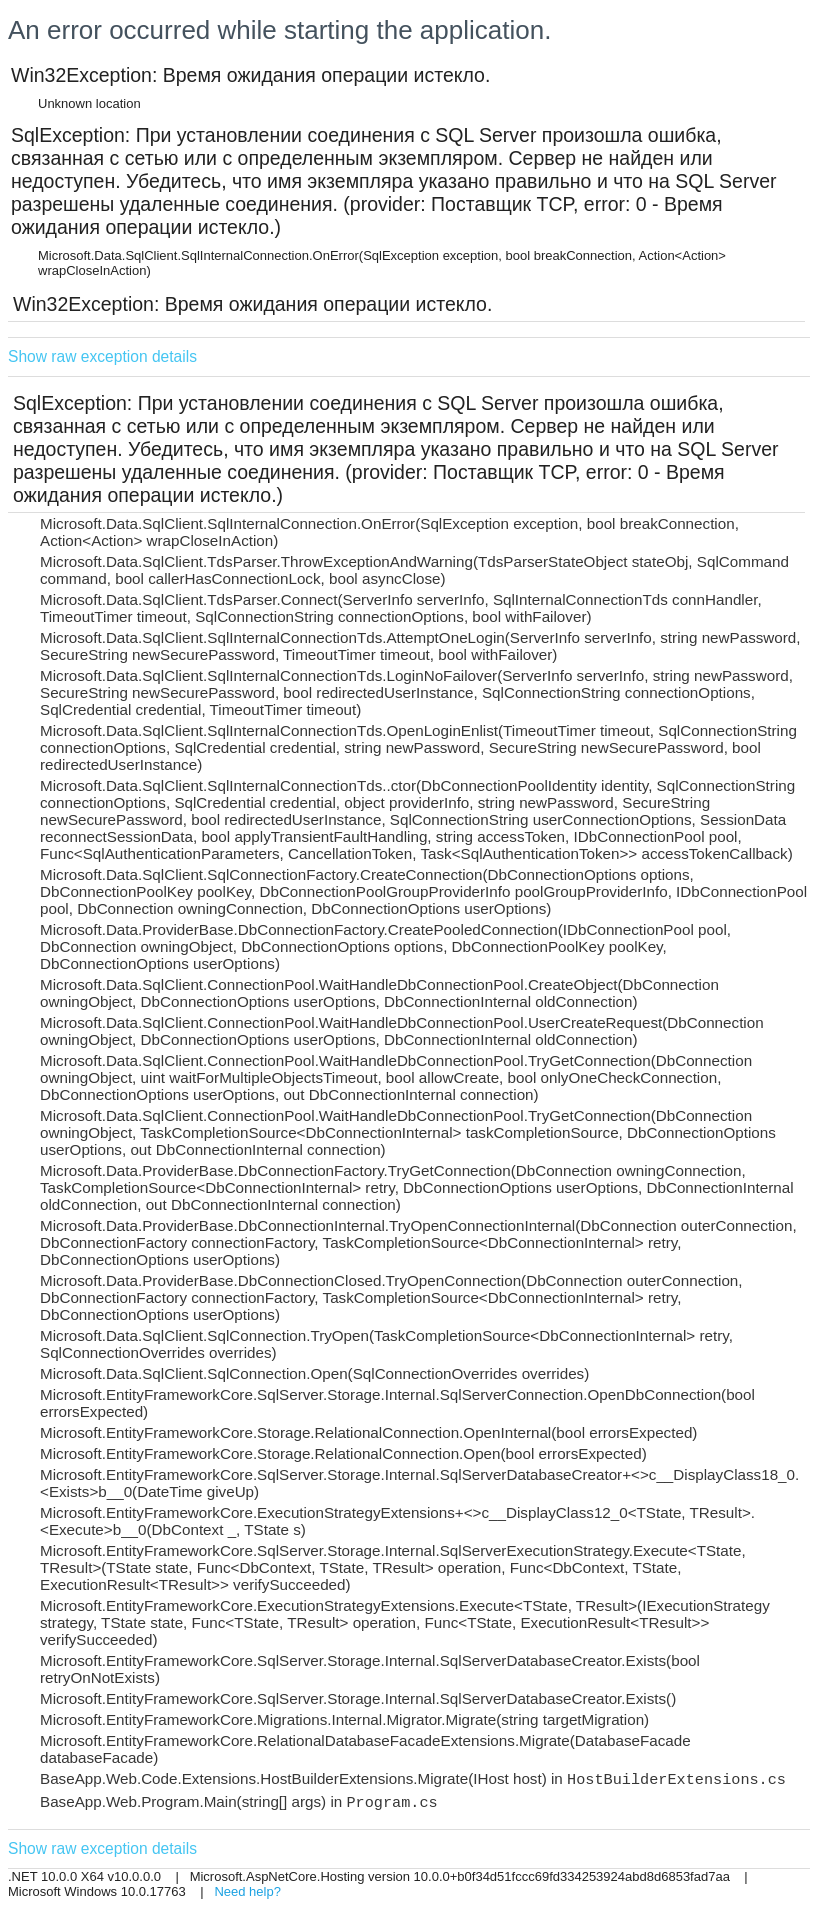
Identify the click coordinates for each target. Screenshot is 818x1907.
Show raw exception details (102, 356)
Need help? (247, 1891)
